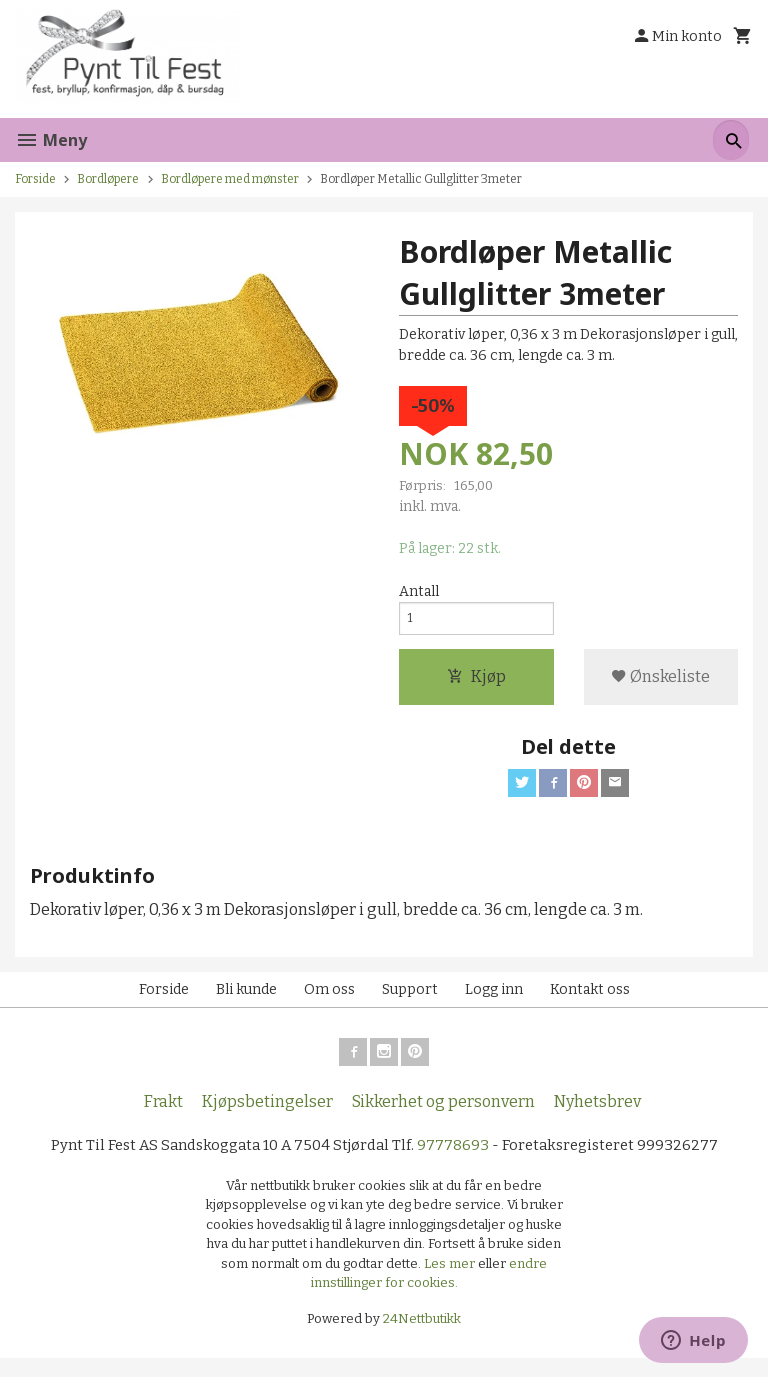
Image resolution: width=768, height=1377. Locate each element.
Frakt (163, 1117)
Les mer (451, 1281)
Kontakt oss (590, 1001)
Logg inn (494, 1001)
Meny (51, 140)
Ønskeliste (660, 684)
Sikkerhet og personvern (443, 1117)
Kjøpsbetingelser (267, 1117)
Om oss (329, 1001)
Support (410, 1001)
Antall (419, 593)
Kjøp (476, 684)
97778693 (458, 1161)
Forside (35, 179)
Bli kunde (246, 1001)
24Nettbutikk (422, 1336)
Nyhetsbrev (597, 1117)
